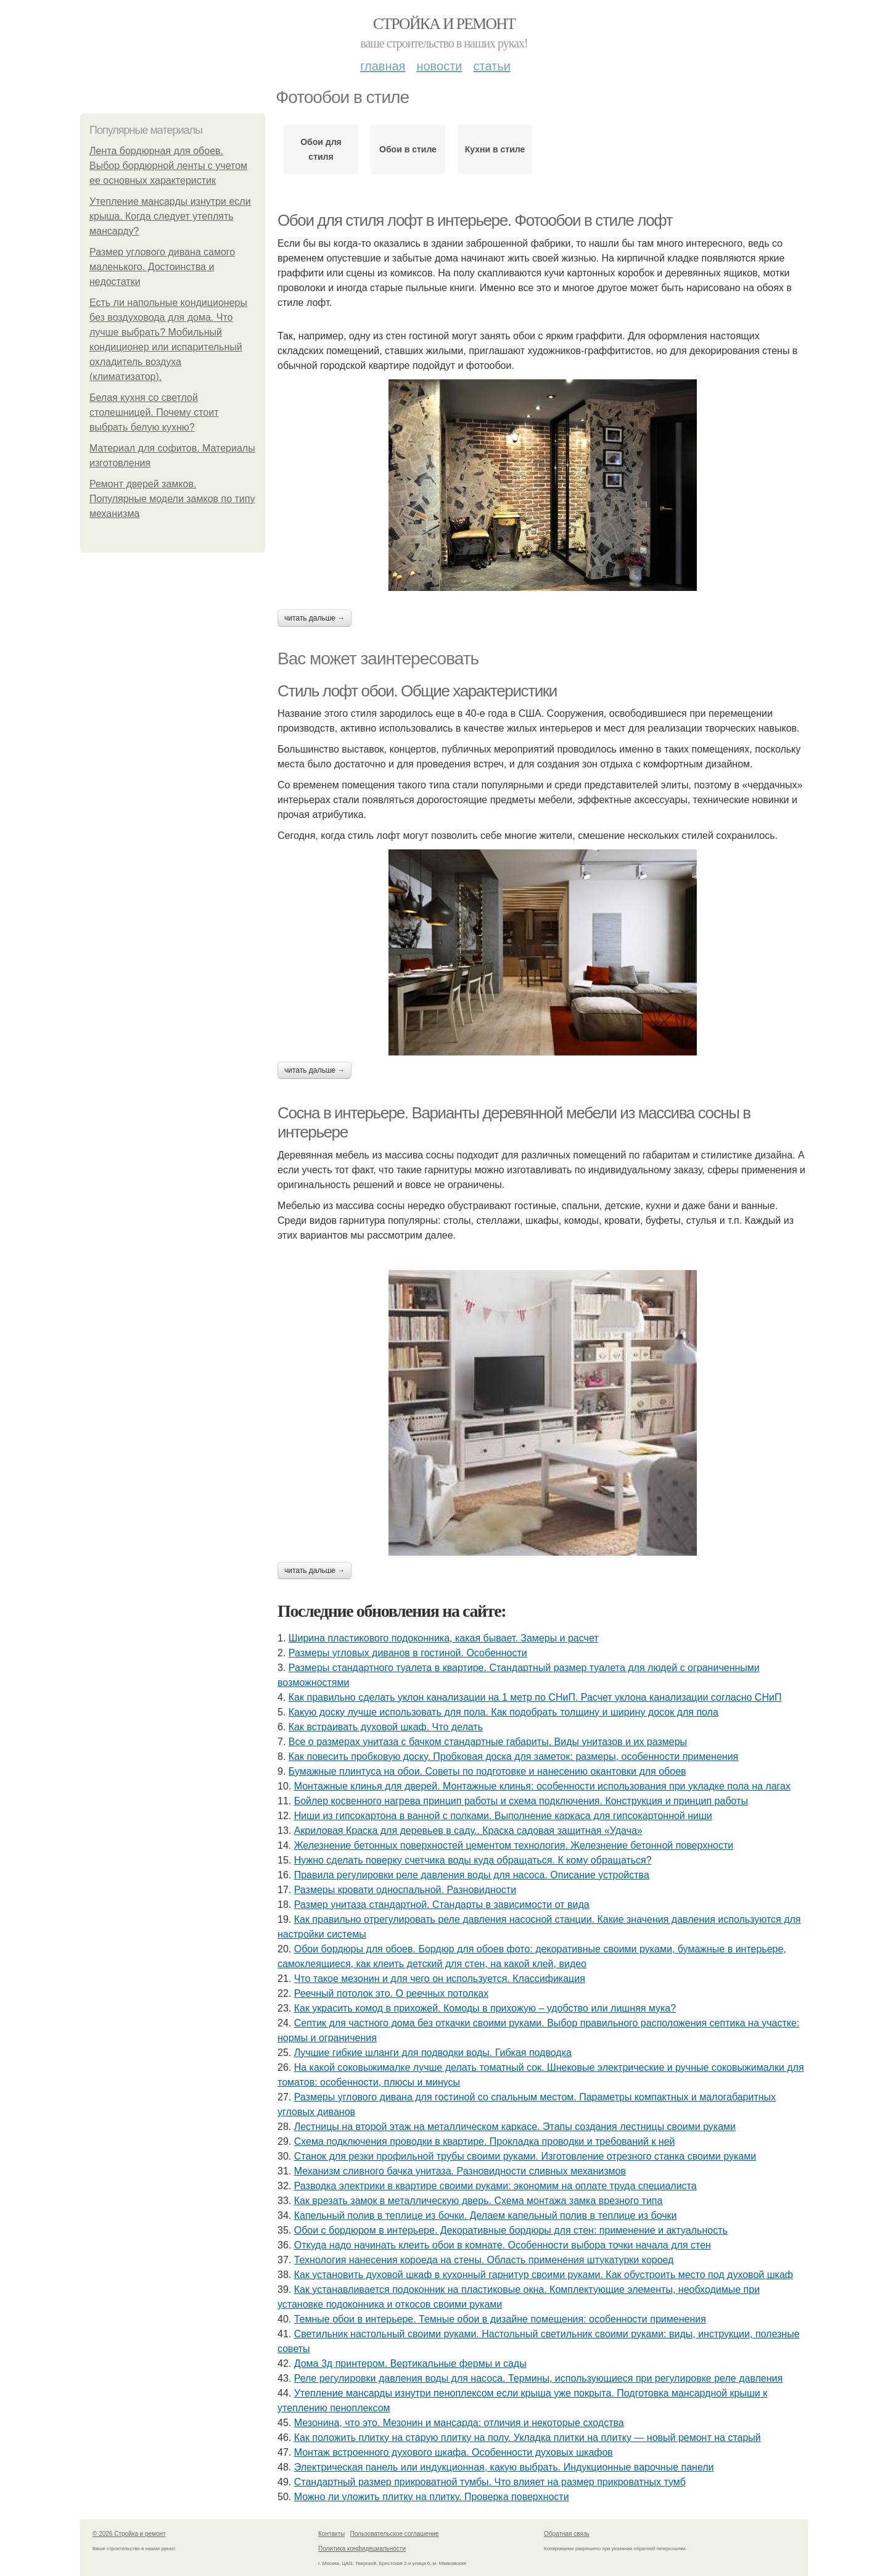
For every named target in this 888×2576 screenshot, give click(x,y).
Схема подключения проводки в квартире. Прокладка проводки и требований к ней (484, 2141)
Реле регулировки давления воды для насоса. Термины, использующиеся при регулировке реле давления (538, 2378)
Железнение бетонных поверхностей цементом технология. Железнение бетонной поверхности (514, 1845)
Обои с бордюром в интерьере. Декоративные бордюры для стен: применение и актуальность (511, 2230)
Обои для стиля (321, 149)
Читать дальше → (314, 618)
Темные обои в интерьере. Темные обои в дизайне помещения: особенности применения (500, 2319)
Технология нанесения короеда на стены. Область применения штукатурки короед (484, 2260)
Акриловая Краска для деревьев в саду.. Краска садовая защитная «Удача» (468, 1830)
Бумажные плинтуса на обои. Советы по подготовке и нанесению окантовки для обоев (487, 1771)
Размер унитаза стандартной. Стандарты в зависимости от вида (442, 1904)
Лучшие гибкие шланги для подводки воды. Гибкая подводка (433, 2052)
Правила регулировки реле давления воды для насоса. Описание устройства (471, 1875)
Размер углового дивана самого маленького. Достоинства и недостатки (162, 267)
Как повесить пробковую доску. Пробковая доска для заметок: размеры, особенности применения (513, 1756)
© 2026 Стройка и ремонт (129, 2533)
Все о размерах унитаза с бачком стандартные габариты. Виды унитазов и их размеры (488, 1741)
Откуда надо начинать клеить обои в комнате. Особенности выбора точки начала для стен (502, 2245)
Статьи (491, 66)
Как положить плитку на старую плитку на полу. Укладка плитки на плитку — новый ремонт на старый (527, 2437)
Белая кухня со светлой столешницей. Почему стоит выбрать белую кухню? (153, 412)
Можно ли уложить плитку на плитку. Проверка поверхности (431, 2496)
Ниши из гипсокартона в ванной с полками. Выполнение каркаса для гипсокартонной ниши (503, 1815)
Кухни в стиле (495, 149)
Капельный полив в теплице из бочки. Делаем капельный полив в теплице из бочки (485, 2215)
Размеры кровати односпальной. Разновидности (405, 1890)
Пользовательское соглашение (394, 2533)
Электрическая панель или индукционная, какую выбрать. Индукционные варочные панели (504, 2467)
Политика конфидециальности (362, 2548)
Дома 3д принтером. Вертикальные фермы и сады (410, 2363)
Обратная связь (567, 2533)
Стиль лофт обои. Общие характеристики (417, 691)
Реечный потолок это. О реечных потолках (391, 1993)
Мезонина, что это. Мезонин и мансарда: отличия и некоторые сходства (459, 2422)
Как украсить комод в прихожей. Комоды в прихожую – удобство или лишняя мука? (485, 2008)
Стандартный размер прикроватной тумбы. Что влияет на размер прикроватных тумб (490, 2482)
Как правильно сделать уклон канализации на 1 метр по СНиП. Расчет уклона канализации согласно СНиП (535, 1697)
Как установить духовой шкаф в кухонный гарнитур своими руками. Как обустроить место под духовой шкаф (543, 2274)
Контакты (331, 2533)
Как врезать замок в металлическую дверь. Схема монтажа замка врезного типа (478, 2200)
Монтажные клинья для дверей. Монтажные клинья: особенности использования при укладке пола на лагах (542, 1786)
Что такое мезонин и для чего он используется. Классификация (439, 1978)
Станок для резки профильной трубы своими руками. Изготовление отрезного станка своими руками (525, 2156)
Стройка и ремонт (444, 24)
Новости (439, 66)
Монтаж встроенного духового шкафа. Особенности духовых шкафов (453, 2452)
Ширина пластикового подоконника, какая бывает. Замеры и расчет (444, 1638)
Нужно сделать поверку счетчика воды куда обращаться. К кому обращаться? (473, 1860)
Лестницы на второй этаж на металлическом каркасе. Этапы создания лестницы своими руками (515, 2126)
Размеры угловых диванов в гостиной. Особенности (408, 1653)
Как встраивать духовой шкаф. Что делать (386, 1727)
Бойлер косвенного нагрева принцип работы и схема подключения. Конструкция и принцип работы (521, 1801)
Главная (382, 66)
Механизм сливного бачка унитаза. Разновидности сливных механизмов (460, 2171)
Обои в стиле (408, 149)
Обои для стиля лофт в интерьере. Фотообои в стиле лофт (475, 220)
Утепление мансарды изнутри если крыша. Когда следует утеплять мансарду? (170, 216)
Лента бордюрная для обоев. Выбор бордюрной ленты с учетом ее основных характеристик (168, 166)
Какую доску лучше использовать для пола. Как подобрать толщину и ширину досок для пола (503, 1712)
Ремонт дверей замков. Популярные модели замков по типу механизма (172, 499)
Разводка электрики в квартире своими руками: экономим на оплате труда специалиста (495, 2186)
